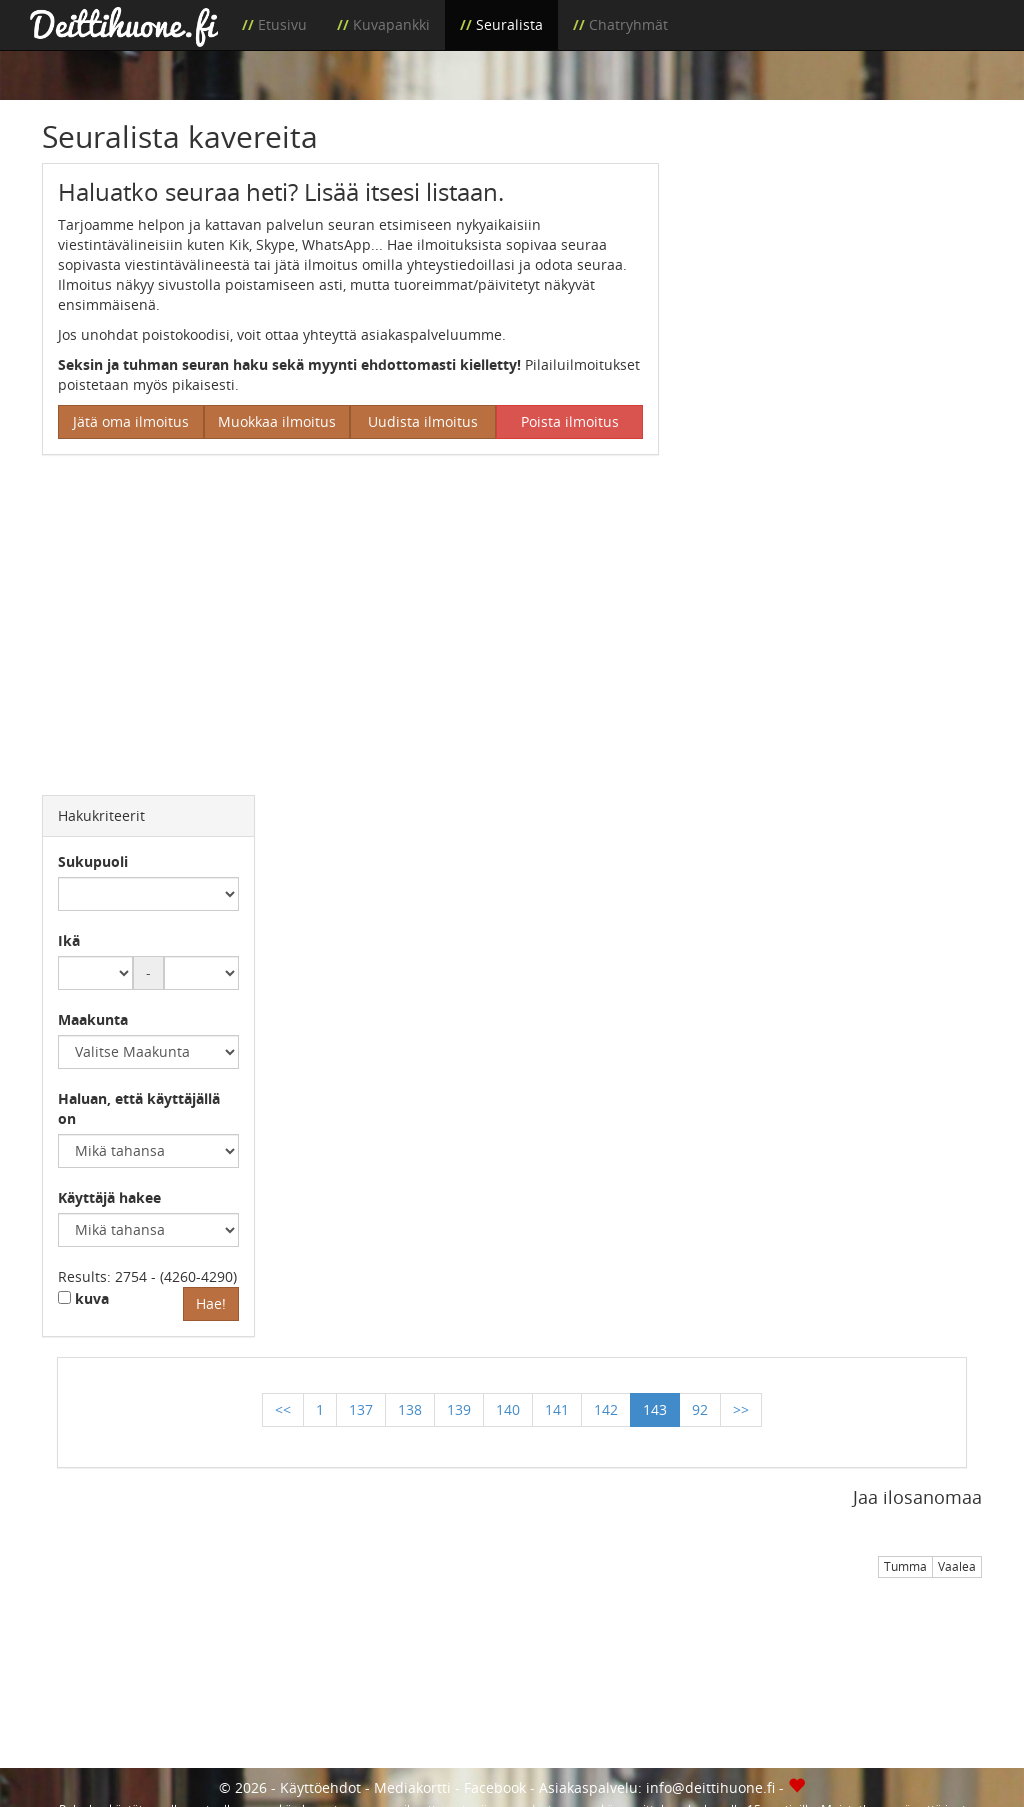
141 (557, 1409)
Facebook (495, 1787)
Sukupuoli (93, 861)
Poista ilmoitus (570, 421)
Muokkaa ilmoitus (277, 421)
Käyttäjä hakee (109, 1197)
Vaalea (957, 1566)
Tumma (905, 1566)
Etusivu (282, 24)
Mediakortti (412, 1787)
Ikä (69, 940)
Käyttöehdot (320, 1787)
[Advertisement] (835, 288)
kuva (83, 1298)
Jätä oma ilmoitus (131, 421)
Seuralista (509, 24)
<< (283, 1409)
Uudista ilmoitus (423, 421)
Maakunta (93, 1019)
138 (410, 1409)
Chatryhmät (628, 24)
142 (606, 1409)
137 (361, 1409)
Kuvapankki (391, 24)
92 (700, 1409)
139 (459, 1409)
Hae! (211, 1303)
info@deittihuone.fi (710, 1787)
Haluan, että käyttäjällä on (139, 1108)
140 (508, 1409)
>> (741, 1409)
